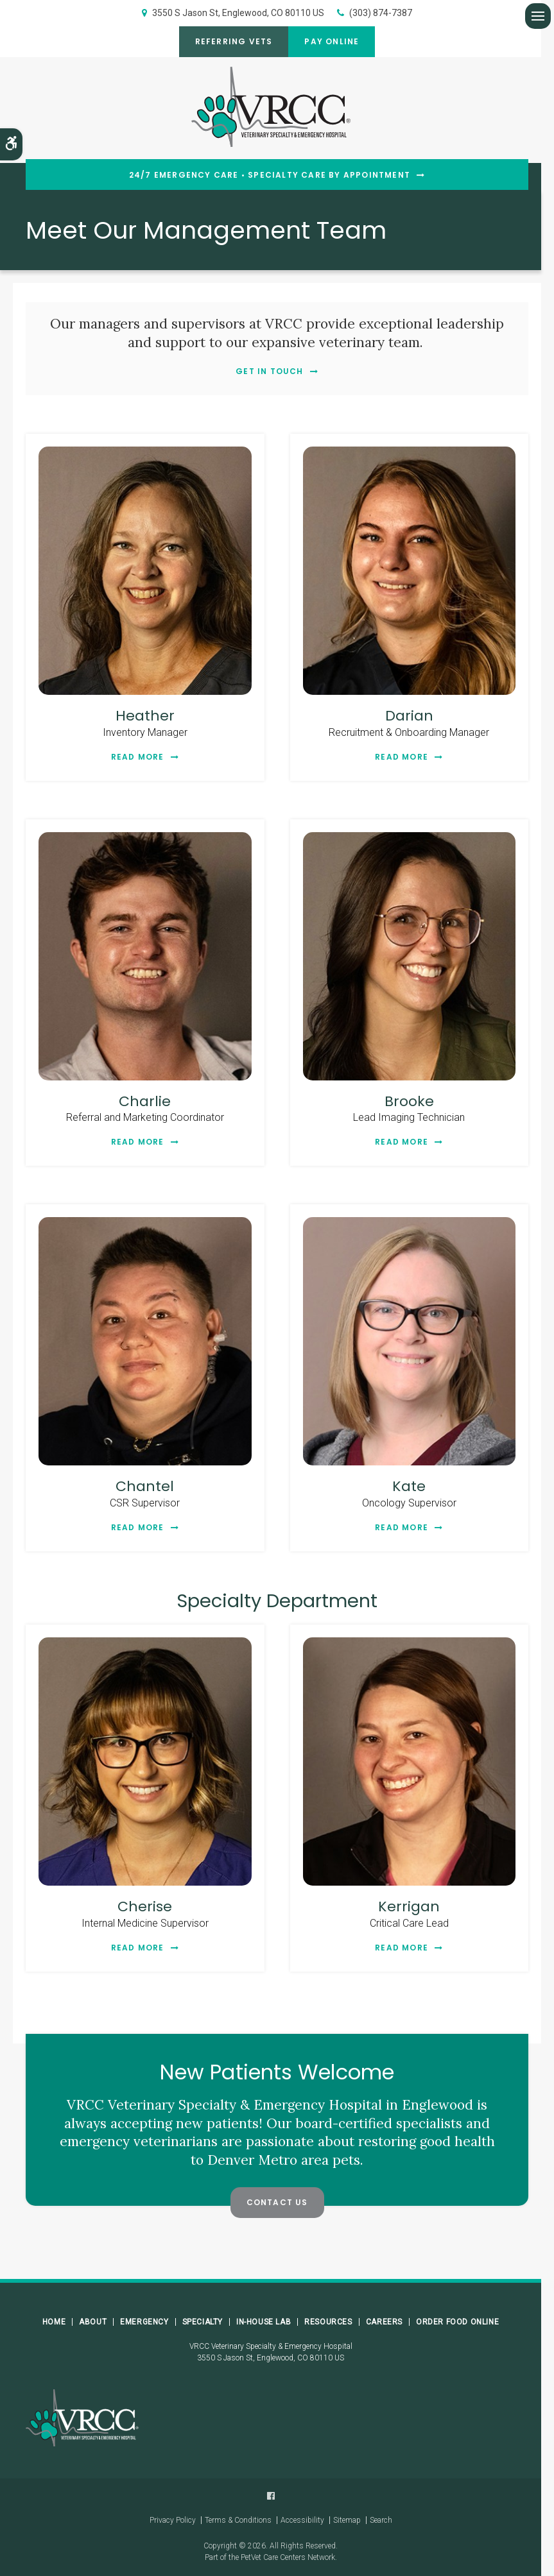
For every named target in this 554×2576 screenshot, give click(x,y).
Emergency (144, 2321)
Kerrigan (409, 1906)
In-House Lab (263, 2321)
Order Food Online (457, 2321)
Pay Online (331, 41)
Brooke (409, 1101)
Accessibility (302, 2520)
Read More (137, 756)
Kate (409, 1486)
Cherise (144, 1906)
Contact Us (277, 2202)
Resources (328, 2321)
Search (381, 2520)
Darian (409, 716)
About (93, 2321)
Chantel (145, 1486)
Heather (145, 716)
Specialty (202, 2321)
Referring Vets (234, 41)
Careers (384, 2321)
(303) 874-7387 (380, 13)
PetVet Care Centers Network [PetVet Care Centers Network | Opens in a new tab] (288, 2557)
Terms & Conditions (238, 2520)
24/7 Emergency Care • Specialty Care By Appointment (269, 175)
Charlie (145, 1101)
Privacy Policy (173, 2520)
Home (53, 2321)
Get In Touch (269, 371)
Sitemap (347, 2520)
